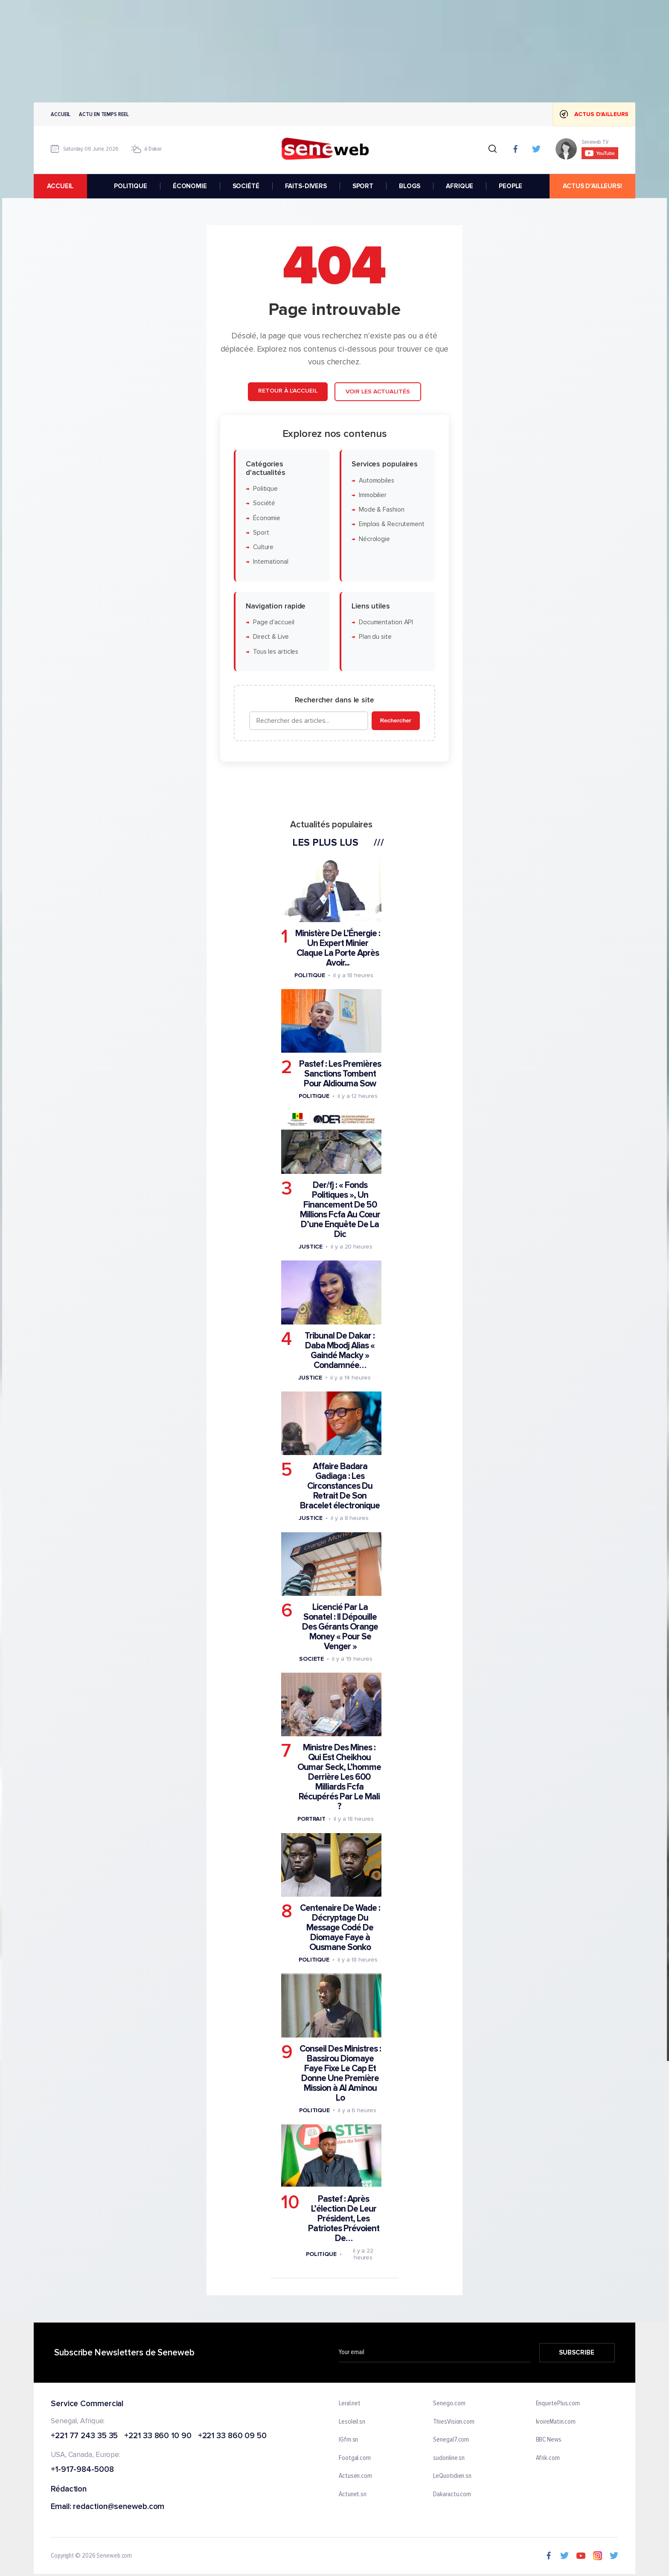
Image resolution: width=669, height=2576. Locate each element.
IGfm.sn (348, 2440)
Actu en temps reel (103, 114)
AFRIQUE (459, 186)
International (270, 562)
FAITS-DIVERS (306, 186)
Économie (266, 518)
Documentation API (386, 622)
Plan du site (375, 637)
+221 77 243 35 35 (84, 2436)
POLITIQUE (130, 186)
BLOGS (409, 186)
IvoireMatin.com (556, 2422)
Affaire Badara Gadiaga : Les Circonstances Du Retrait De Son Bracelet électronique (340, 1486)
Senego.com (449, 2403)
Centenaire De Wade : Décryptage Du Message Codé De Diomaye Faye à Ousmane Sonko (340, 1927)
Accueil (60, 114)
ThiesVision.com (453, 2422)
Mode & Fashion (381, 510)
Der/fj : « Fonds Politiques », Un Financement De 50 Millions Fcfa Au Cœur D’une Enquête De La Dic (340, 1209)
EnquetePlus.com (558, 2403)
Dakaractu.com (452, 2494)
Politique (265, 489)
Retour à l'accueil (287, 390)
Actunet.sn (352, 2494)
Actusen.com (355, 2476)
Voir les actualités (378, 391)
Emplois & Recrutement (392, 525)
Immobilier (373, 495)
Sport (261, 533)
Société (264, 503)
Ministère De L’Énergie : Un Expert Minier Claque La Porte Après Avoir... (337, 948)
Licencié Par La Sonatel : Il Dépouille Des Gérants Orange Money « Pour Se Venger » (340, 1626)
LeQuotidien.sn (452, 2476)
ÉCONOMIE (190, 186)
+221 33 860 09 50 (232, 2436)
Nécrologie (374, 539)
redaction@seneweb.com (118, 2507)
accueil (60, 186)
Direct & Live (271, 637)
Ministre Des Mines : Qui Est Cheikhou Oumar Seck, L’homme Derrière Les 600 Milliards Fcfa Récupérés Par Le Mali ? (339, 1777)
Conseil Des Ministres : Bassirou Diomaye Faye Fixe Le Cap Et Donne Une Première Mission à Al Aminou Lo (340, 2073)
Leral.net (350, 2403)
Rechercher (395, 720)
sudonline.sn (449, 2458)
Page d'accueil (273, 622)
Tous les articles (275, 652)
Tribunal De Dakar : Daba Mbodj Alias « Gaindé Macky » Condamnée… (340, 1350)
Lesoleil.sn (352, 2422)
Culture (263, 547)
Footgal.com (355, 2458)
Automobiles (376, 481)
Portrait (311, 1819)
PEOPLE (510, 186)
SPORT (362, 186)
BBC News (548, 2440)
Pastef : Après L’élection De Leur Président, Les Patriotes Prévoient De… (343, 2218)
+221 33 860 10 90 (157, 2436)
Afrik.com (548, 2458)
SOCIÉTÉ (246, 186)
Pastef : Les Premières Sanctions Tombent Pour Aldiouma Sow (340, 1074)
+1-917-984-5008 (82, 2469)
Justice (311, 1246)
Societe (311, 1659)
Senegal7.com (451, 2440)
